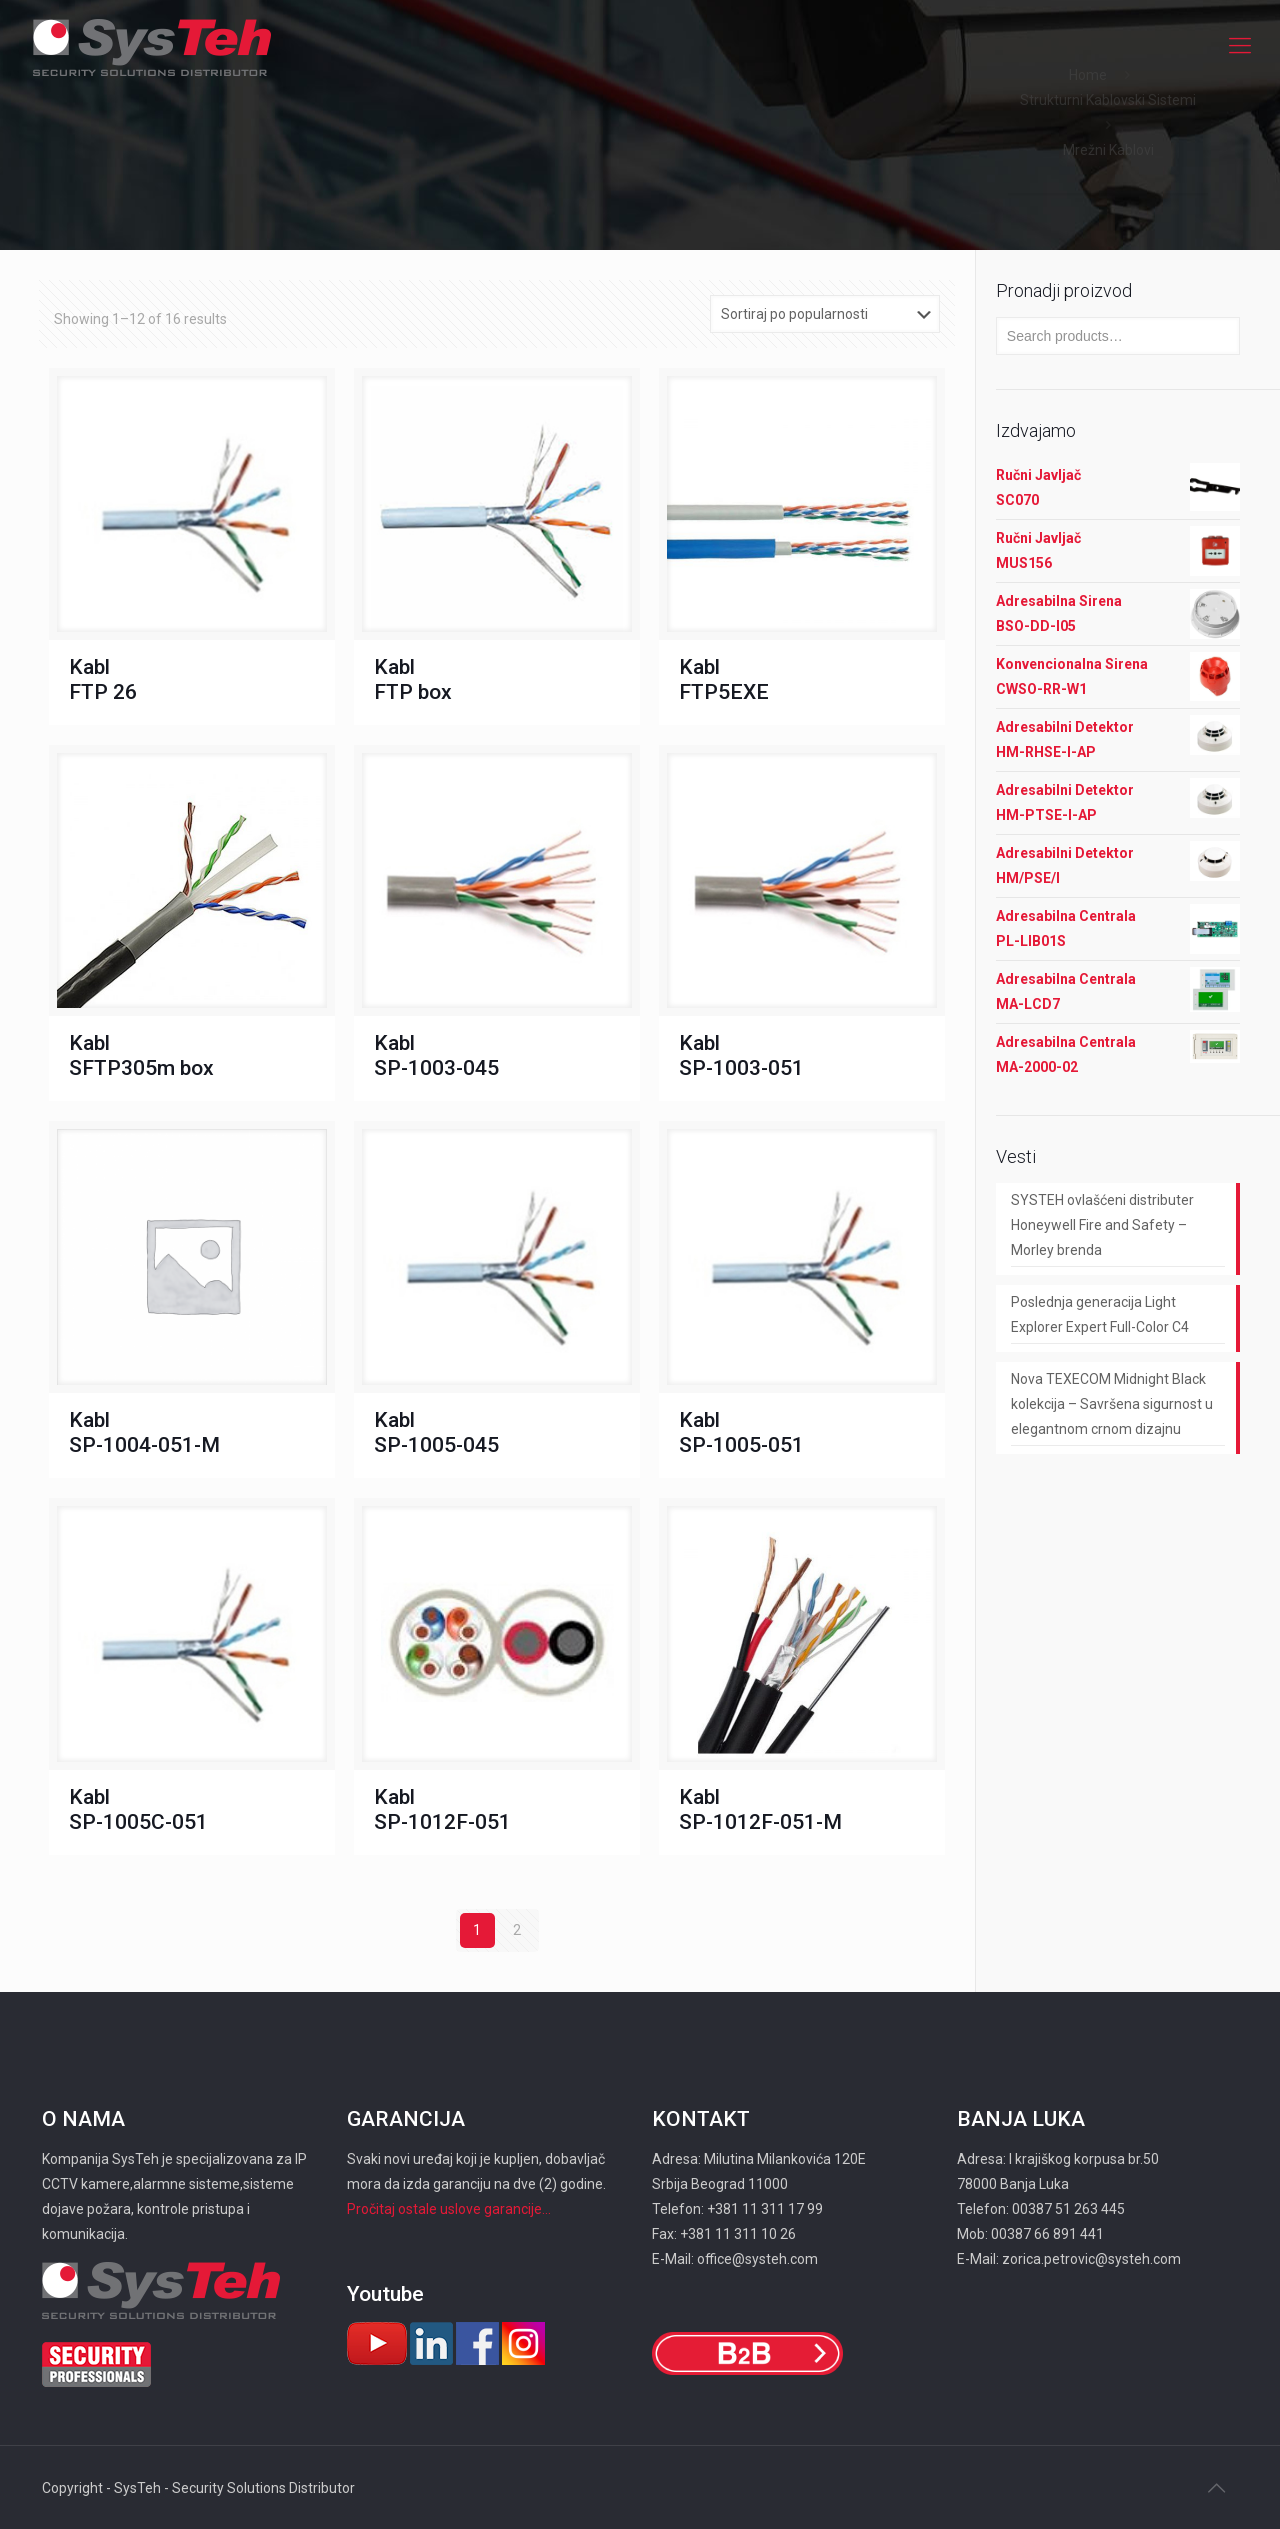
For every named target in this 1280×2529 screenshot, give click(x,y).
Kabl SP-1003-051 (741, 1055)
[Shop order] (825, 314)
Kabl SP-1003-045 (436, 1055)
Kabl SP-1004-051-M (144, 1432)
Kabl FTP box (413, 679)
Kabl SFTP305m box (141, 1055)
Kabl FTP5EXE (724, 679)
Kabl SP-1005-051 (741, 1432)
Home (1088, 75)
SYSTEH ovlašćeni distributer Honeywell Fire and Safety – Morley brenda (1102, 1225)
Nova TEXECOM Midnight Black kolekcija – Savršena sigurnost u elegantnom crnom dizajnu (1112, 1404)
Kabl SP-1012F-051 (442, 1809)
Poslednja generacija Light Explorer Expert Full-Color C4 (1100, 1314)
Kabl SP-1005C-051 (138, 1809)
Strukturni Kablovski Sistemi (1108, 100)
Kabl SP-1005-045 (436, 1432)
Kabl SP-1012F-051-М (760, 1809)
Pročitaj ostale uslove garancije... (449, 2209)
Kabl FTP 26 (103, 679)
